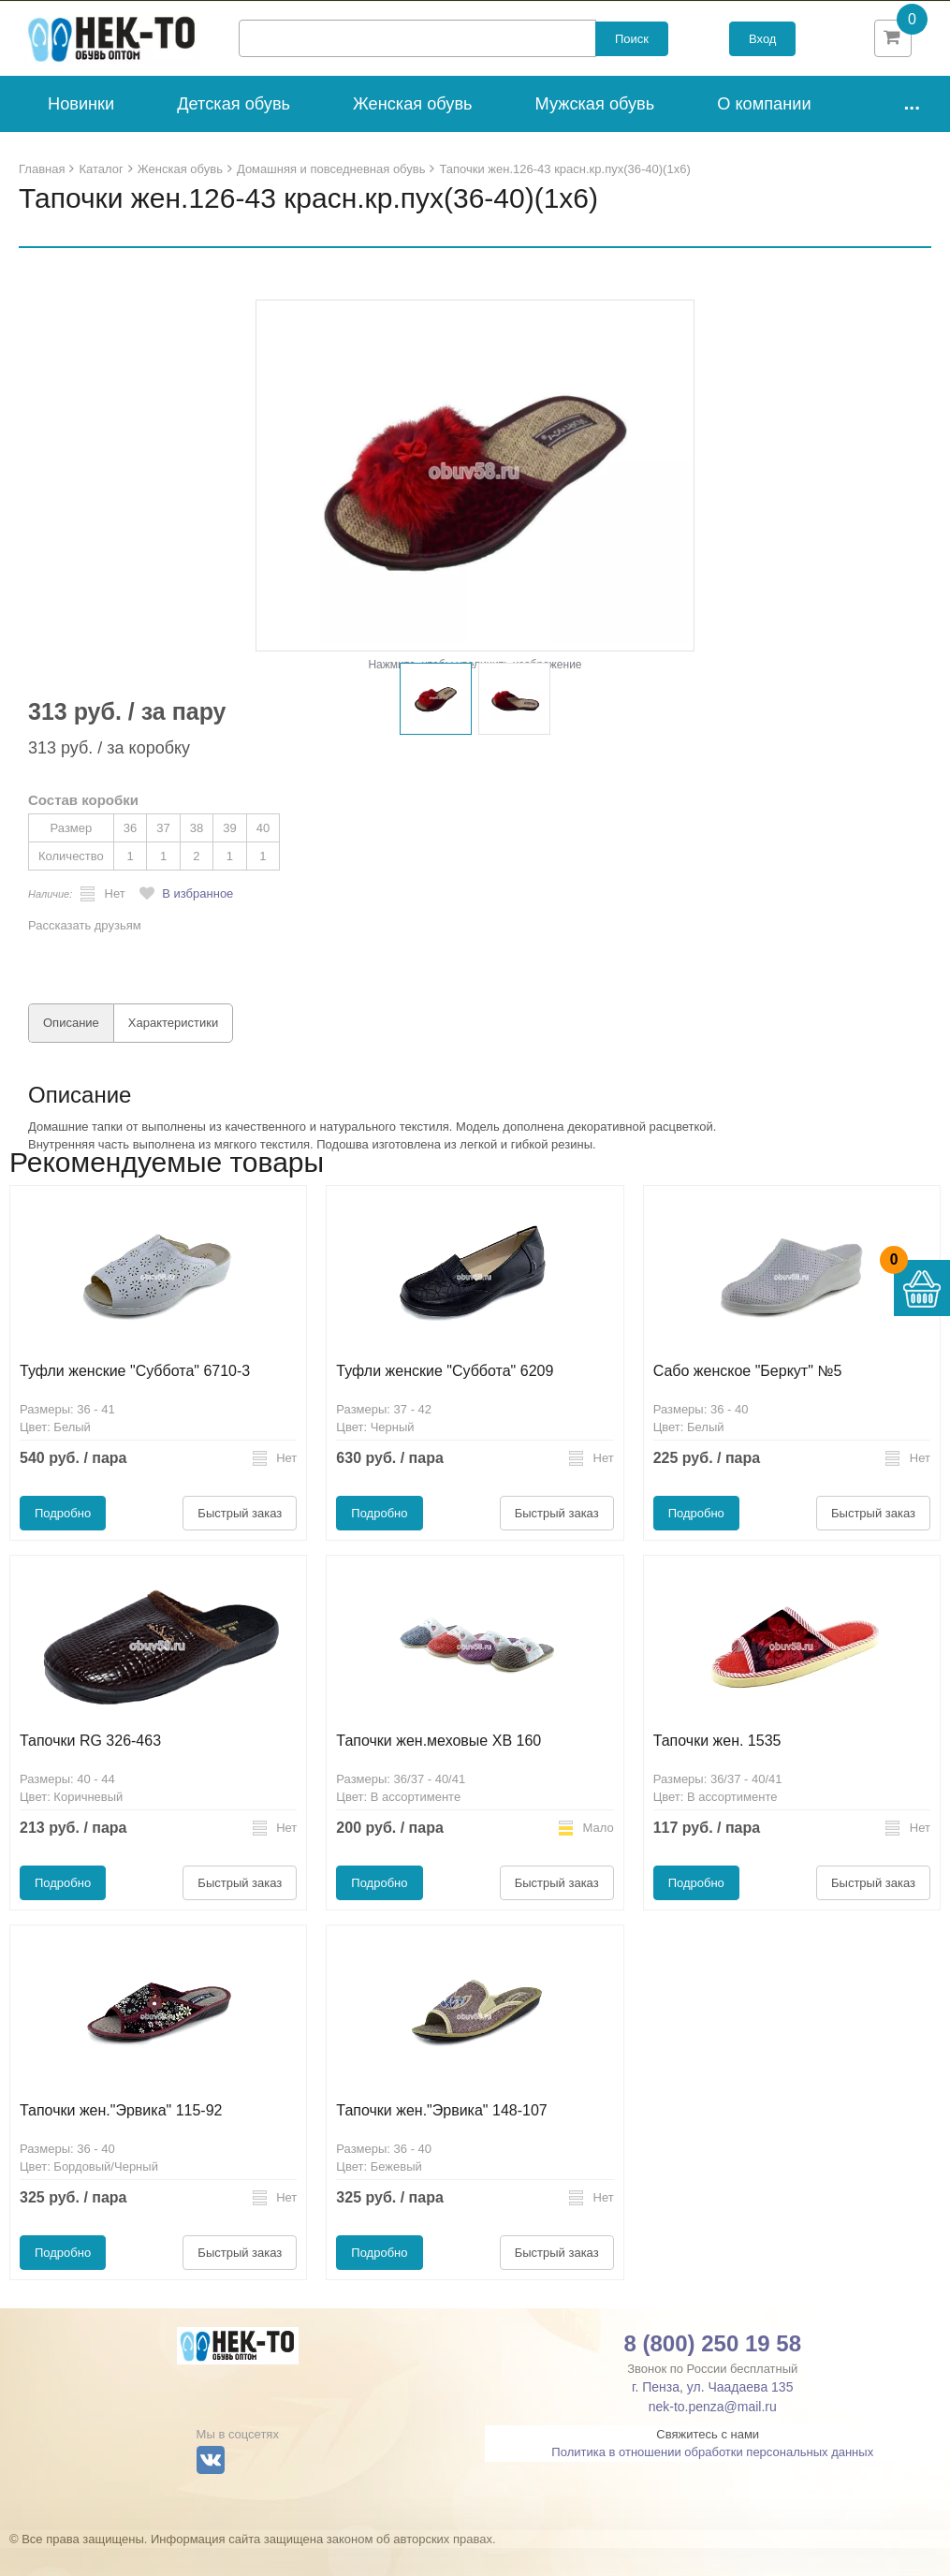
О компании (764, 132)
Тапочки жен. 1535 (717, 1769)
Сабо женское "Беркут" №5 (747, 1399)
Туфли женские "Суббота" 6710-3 (135, 1399)
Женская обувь (413, 132)
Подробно (63, 1541)
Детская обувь (233, 132)
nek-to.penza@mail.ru (713, 2434)
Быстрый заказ (239, 1541)
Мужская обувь (595, 132)
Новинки (81, 132)
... (911, 130)
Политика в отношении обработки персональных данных (712, 2480)
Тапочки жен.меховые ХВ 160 (438, 1769)
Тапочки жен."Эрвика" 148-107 (441, 2138)
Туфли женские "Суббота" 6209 (444, 1399)
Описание (71, 1051)
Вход (762, 53)
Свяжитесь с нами (707, 2462)
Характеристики (173, 1051)
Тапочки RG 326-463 (90, 1769)
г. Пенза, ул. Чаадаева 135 (712, 2415)
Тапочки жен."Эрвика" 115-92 (121, 2138)
